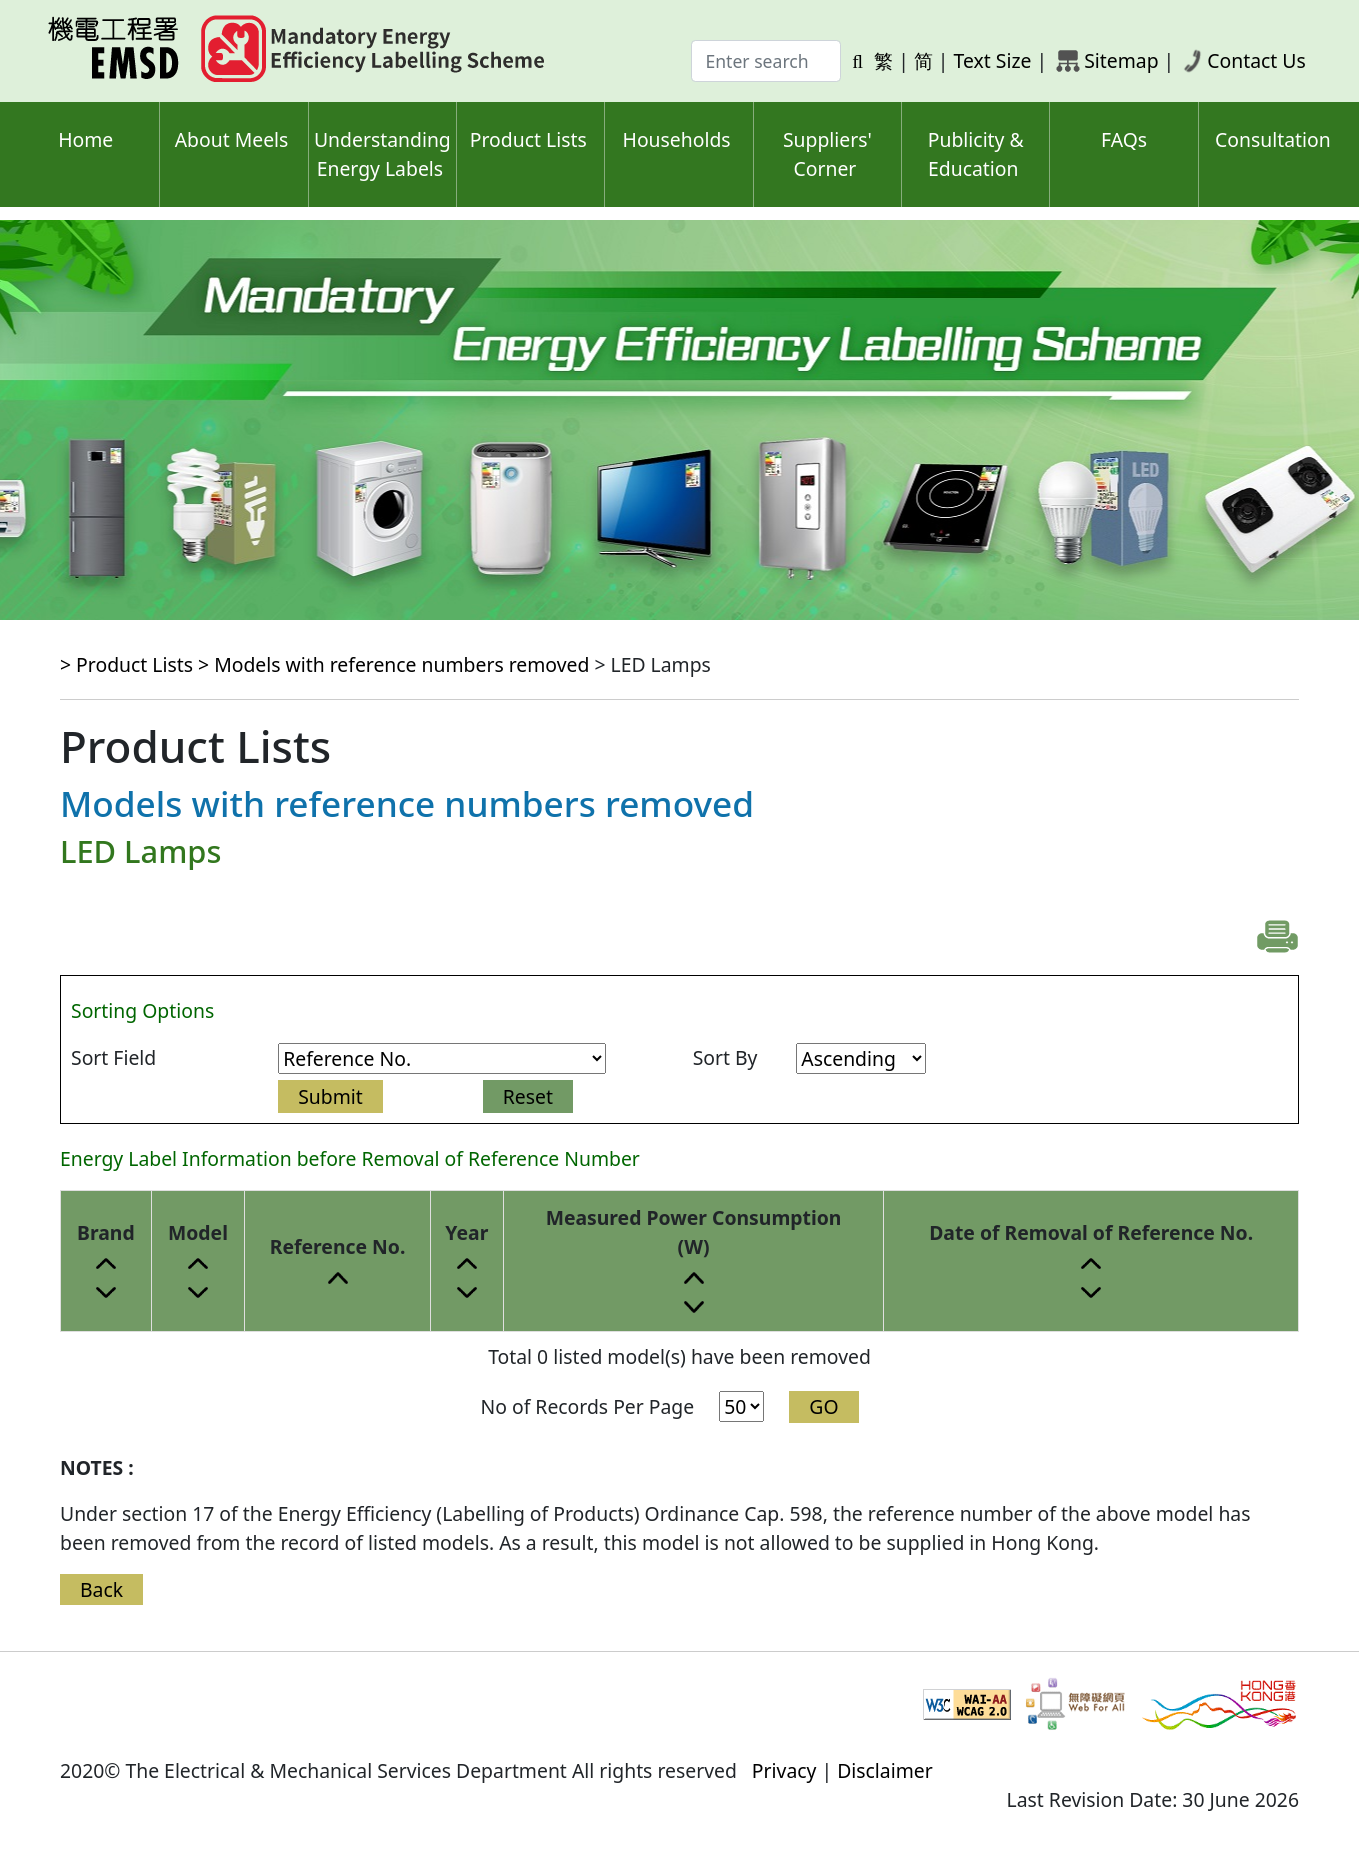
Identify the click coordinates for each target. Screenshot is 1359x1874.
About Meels (232, 139)
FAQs (1124, 139)
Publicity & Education (976, 154)
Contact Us (1256, 60)
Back (101, 1589)
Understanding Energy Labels (382, 154)
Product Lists (528, 139)
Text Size (993, 60)
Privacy (784, 1770)
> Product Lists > (137, 664)
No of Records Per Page (587, 1406)
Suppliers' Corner (827, 154)
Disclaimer (885, 1770)
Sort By (725, 1057)
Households (677, 139)
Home (85, 139)
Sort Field (113, 1057)
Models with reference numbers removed (401, 664)
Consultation (1273, 139)
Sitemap (1121, 60)
